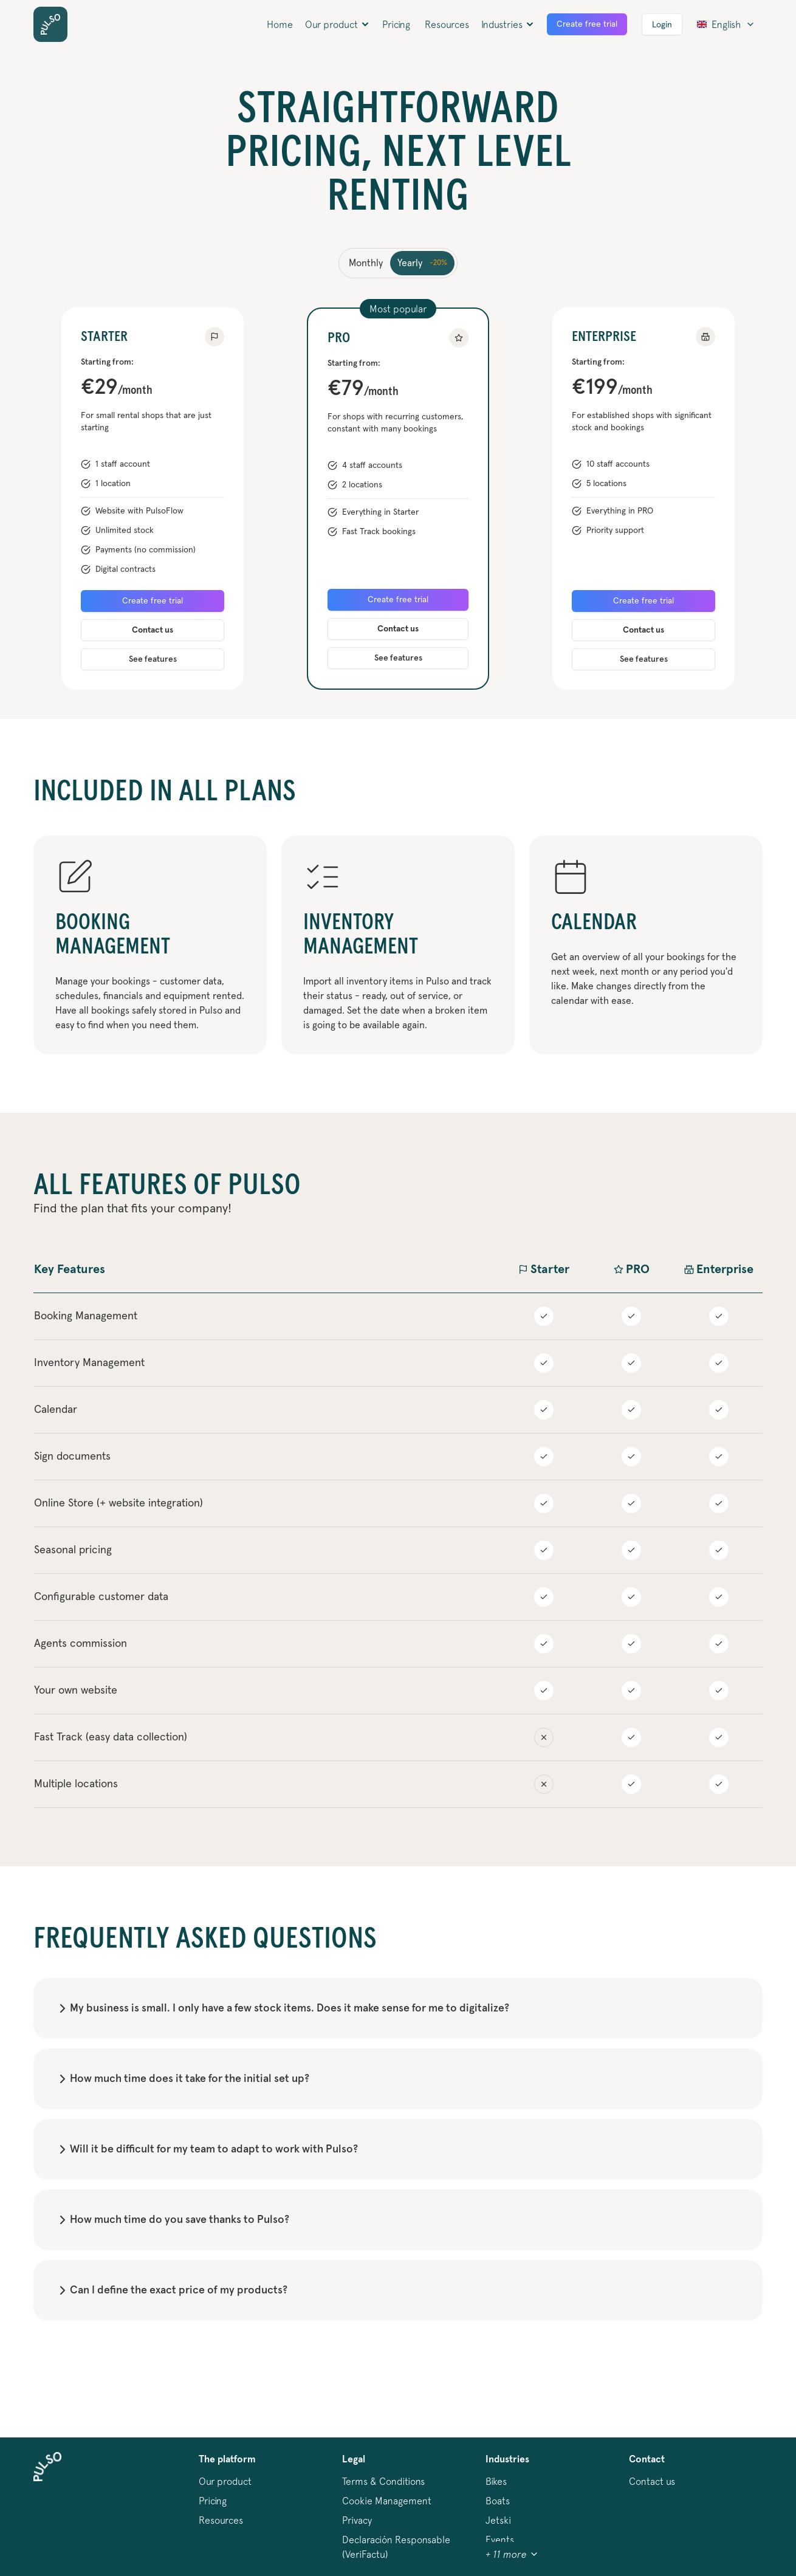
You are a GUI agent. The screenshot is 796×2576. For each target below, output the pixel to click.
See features (153, 659)
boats (497, 2500)
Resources (447, 24)
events (499, 2539)
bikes (496, 2481)
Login (662, 25)
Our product (225, 2481)
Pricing (396, 24)
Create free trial (587, 24)
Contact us (152, 630)
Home (280, 24)
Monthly (366, 263)
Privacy (357, 2520)
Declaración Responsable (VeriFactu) (396, 2547)
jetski (498, 2520)
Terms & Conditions (383, 2481)
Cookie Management (386, 2500)
